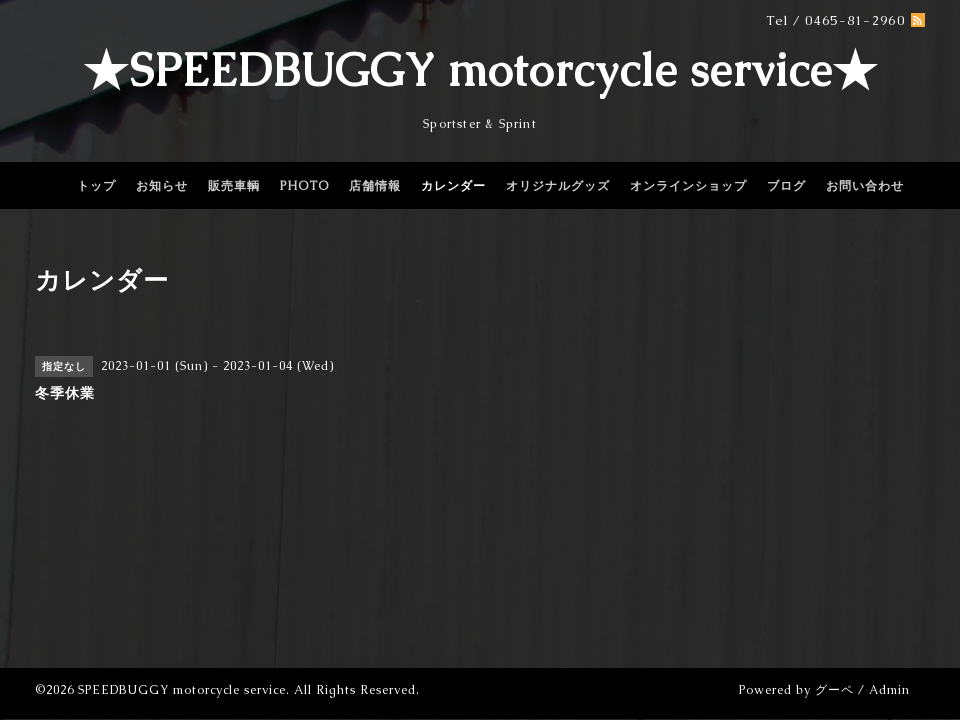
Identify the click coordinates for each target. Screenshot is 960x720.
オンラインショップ (688, 186)
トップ (96, 186)
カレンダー (453, 186)
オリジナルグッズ (558, 186)
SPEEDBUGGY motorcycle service (182, 690)
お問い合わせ (865, 186)
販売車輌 (234, 186)
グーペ (834, 690)
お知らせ (162, 186)
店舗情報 (375, 186)
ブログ (786, 186)
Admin (889, 690)
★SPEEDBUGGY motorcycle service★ (480, 70)
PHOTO (304, 186)
